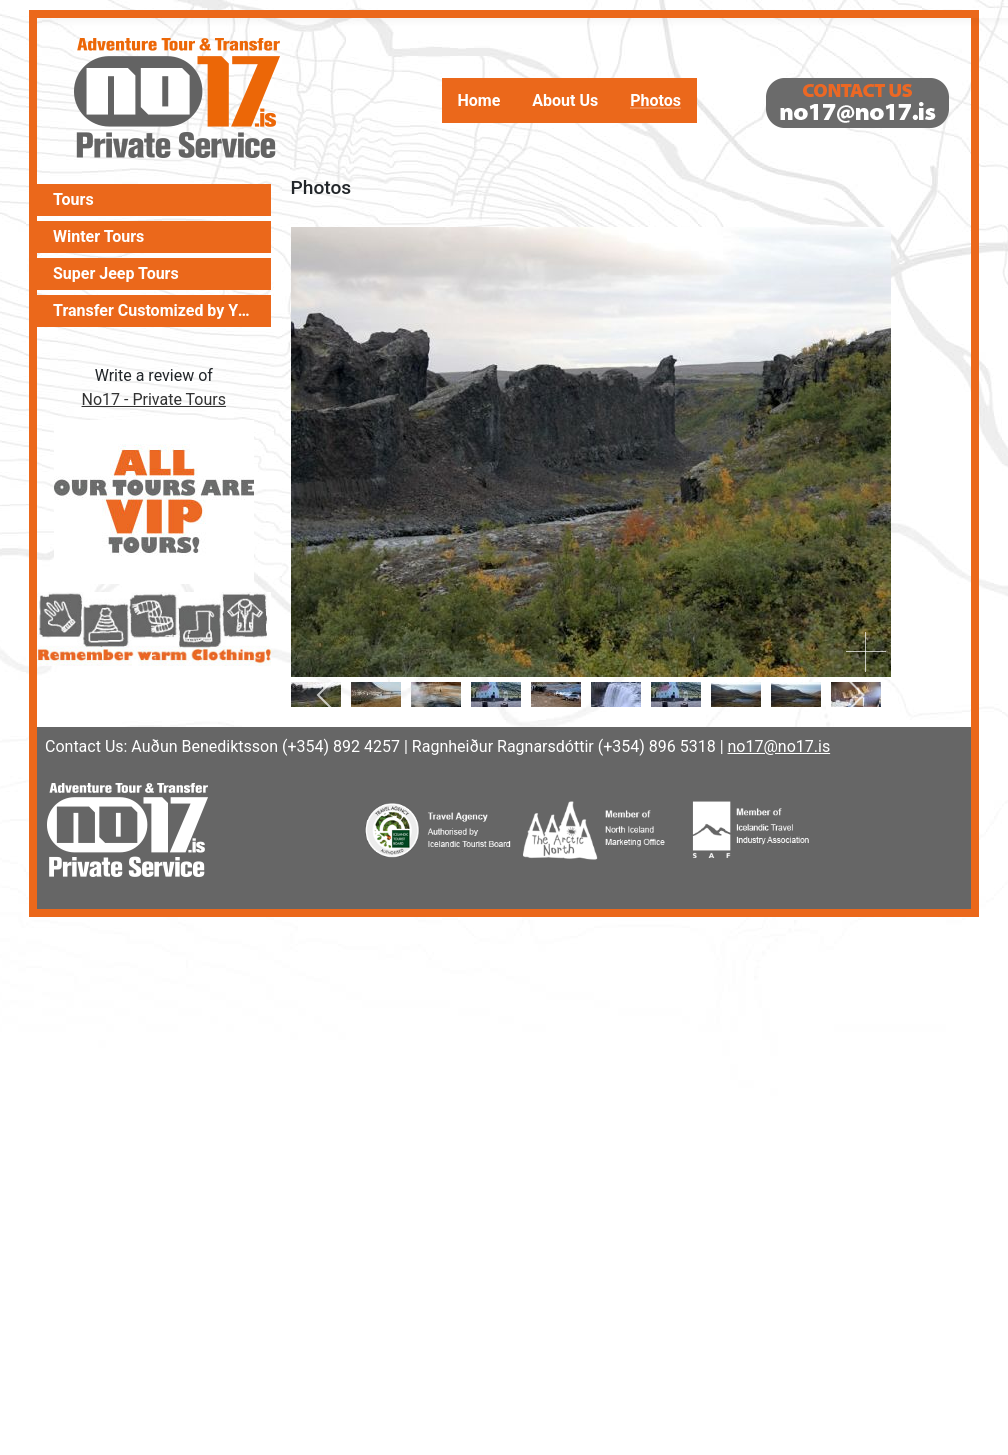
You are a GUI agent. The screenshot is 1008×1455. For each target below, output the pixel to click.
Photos (655, 101)
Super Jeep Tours (116, 274)
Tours (73, 200)
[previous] (328, 695)
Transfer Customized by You (154, 311)
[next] (853, 695)
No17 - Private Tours (154, 399)
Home (479, 101)
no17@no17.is (779, 746)
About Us (565, 101)
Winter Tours (98, 237)
